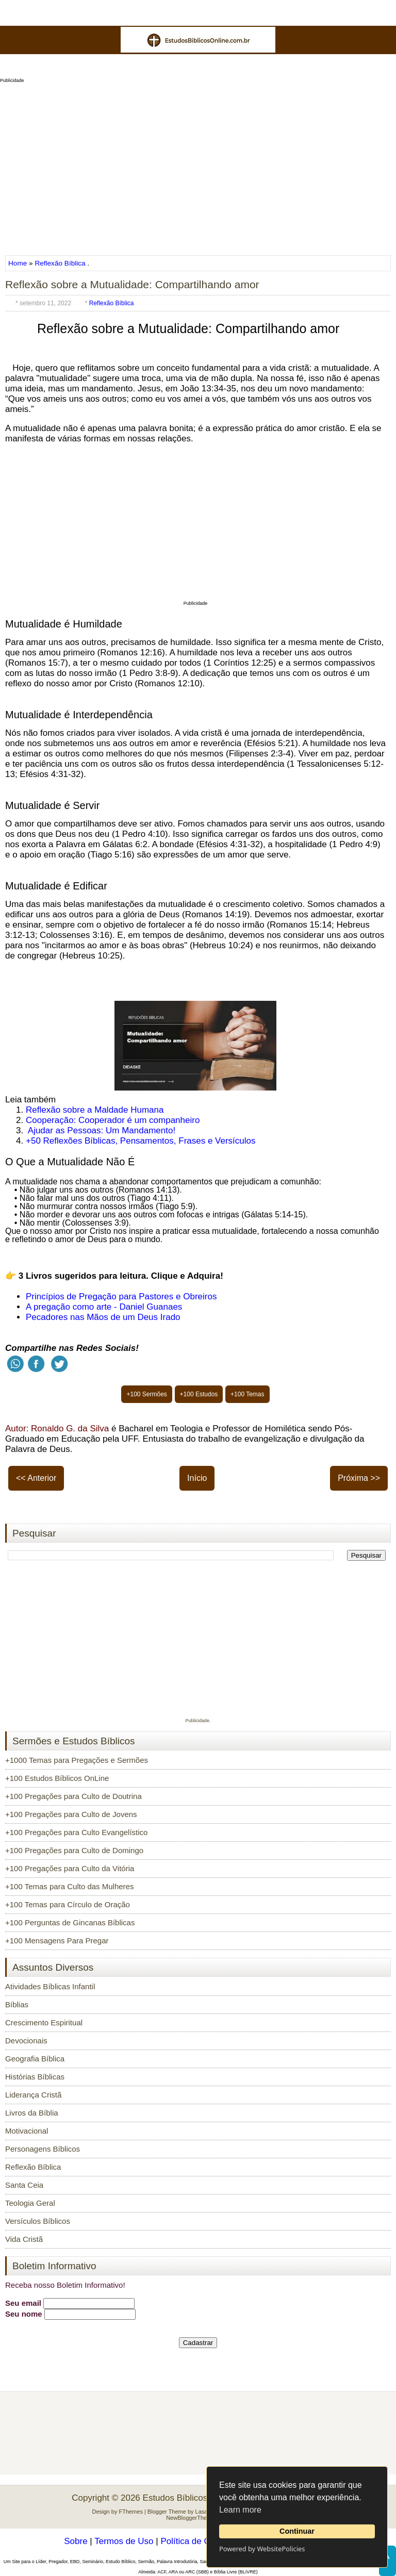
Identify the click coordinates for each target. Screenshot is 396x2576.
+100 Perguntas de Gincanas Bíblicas (70, 1922)
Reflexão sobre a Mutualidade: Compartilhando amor (132, 284)
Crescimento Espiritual (43, 2022)
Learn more (240, 2509)
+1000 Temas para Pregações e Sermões (76, 1760)
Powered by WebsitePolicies (262, 2548)
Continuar (297, 2531)
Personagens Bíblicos (42, 2148)
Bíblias (16, 2004)
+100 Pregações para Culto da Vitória (69, 1868)
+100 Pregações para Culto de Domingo (74, 1850)
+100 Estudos (199, 1394)
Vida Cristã (24, 2239)
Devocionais (26, 2040)
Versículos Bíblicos (37, 2221)
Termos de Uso (123, 2541)
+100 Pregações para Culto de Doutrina (73, 1796)
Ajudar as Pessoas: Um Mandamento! (101, 1130)
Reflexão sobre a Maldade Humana (94, 1110)
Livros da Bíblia (31, 2112)
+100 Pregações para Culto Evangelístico (76, 1832)
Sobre (75, 2541)
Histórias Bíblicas (34, 2076)
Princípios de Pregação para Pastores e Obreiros (121, 1296)
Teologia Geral (30, 2203)
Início (197, 1478)
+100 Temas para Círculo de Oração (67, 1904)
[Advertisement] (198, 165)
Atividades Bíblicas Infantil (50, 1986)
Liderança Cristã (33, 2094)
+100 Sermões (146, 1394)
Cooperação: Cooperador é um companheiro (113, 1120)
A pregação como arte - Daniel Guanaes (104, 1307)
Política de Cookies (198, 2541)
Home (18, 263)
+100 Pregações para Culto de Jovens (71, 1814)
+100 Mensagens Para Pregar (57, 1940)
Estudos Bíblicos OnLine (190, 2498)
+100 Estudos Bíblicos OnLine (57, 1778)
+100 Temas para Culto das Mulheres (69, 1886)
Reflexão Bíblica (60, 263)
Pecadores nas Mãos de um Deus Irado (103, 1317)
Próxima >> (359, 1478)
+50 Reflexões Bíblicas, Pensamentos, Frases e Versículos (141, 1141)
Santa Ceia (24, 2185)
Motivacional (26, 2130)
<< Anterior (36, 1478)
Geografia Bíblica (34, 2058)
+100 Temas (247, 1394)
